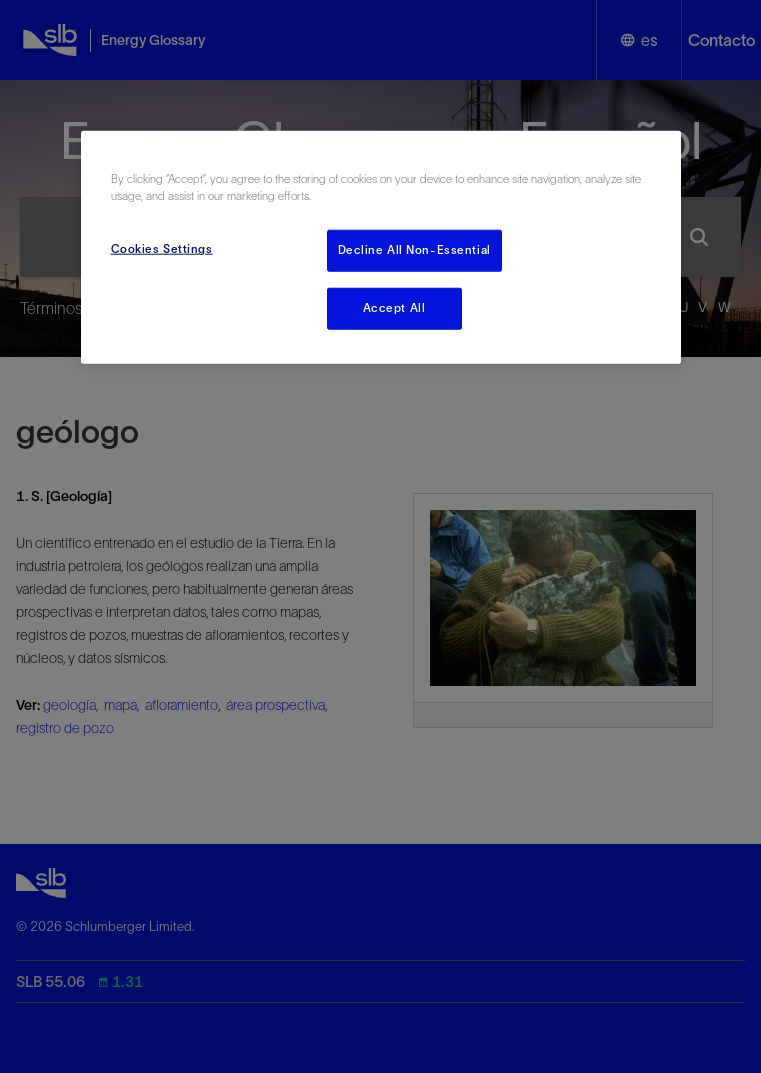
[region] (381, 247)
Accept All (394, 308)
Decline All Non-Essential (414, 250)
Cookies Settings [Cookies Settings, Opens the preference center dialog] (162, 249)
